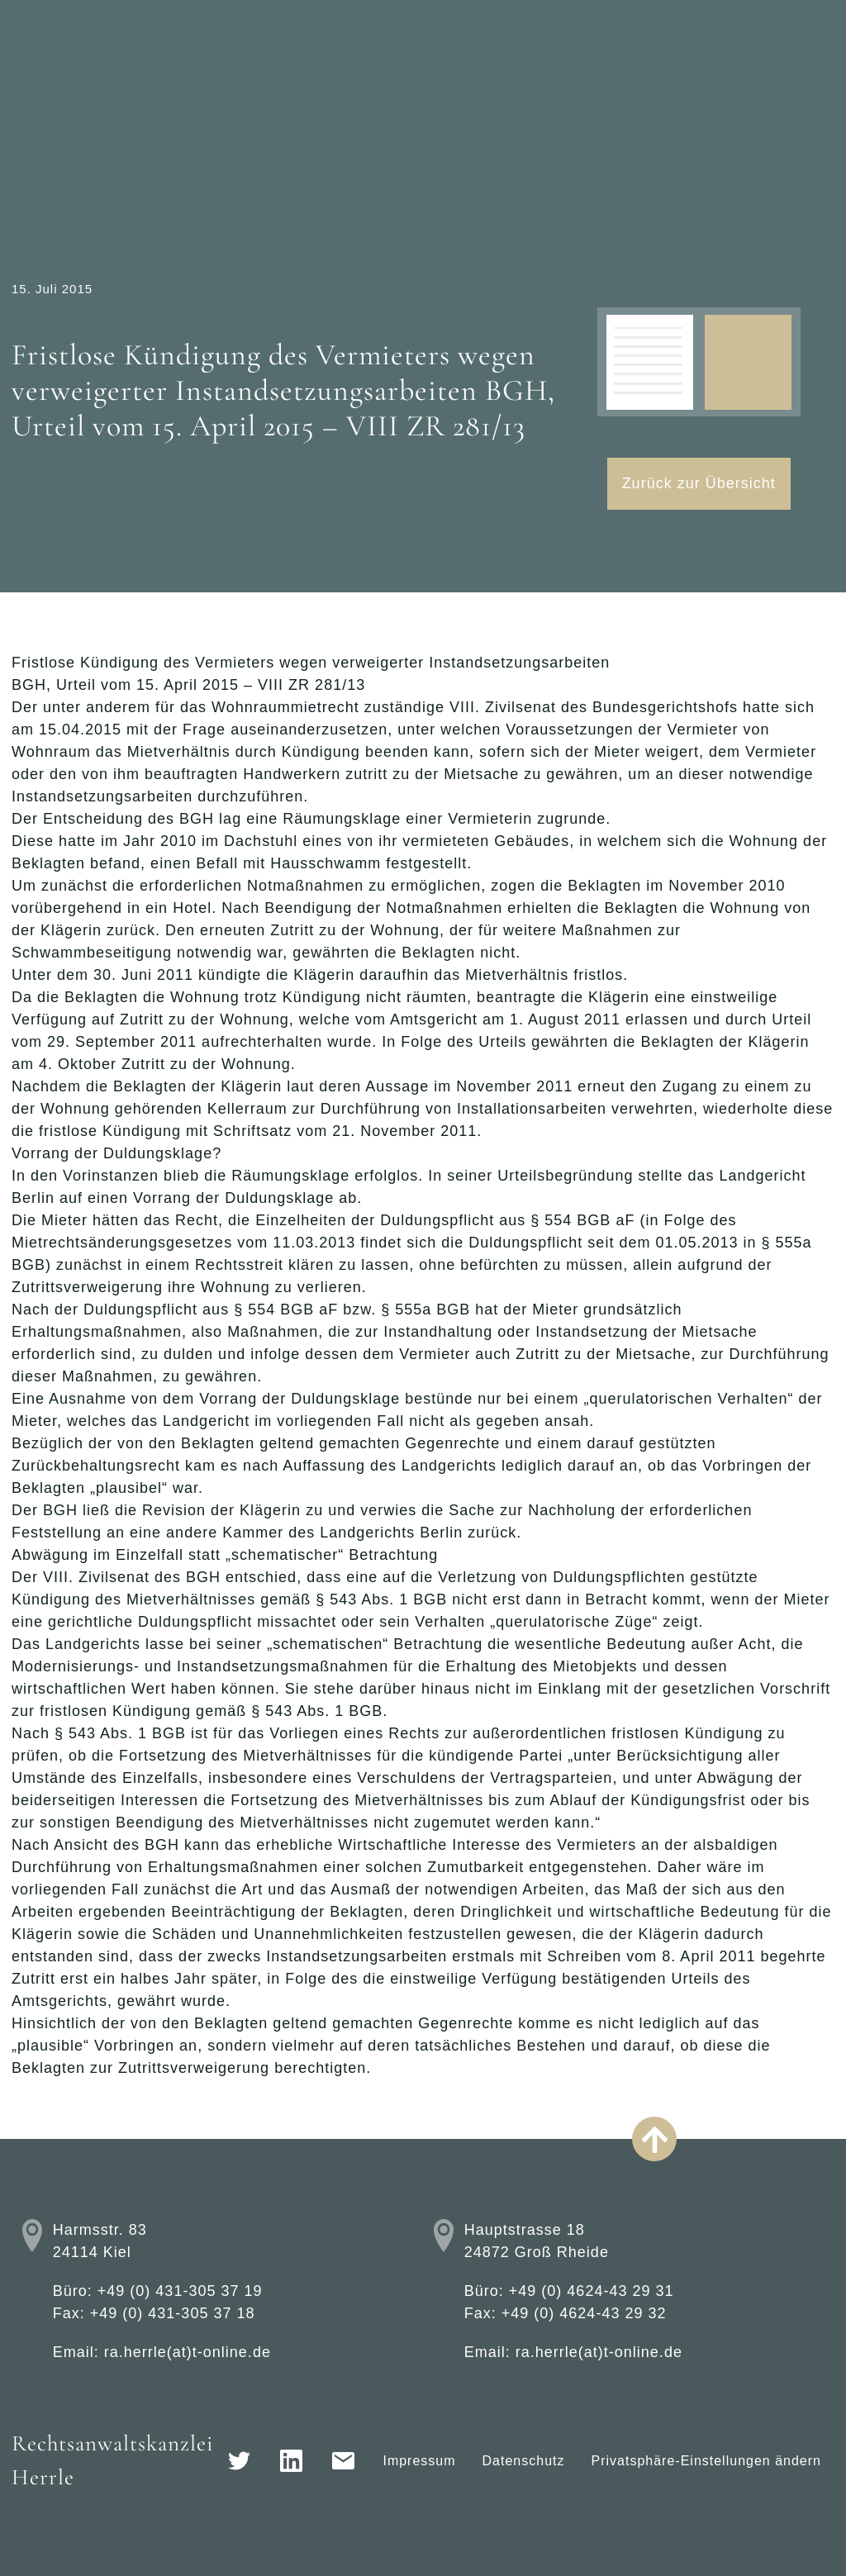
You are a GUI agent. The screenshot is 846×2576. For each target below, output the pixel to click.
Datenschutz (523, 2461)
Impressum (419, 2461)
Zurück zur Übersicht (699, 483)
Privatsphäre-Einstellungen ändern (706, 2461)
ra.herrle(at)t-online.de (187, 2352)
